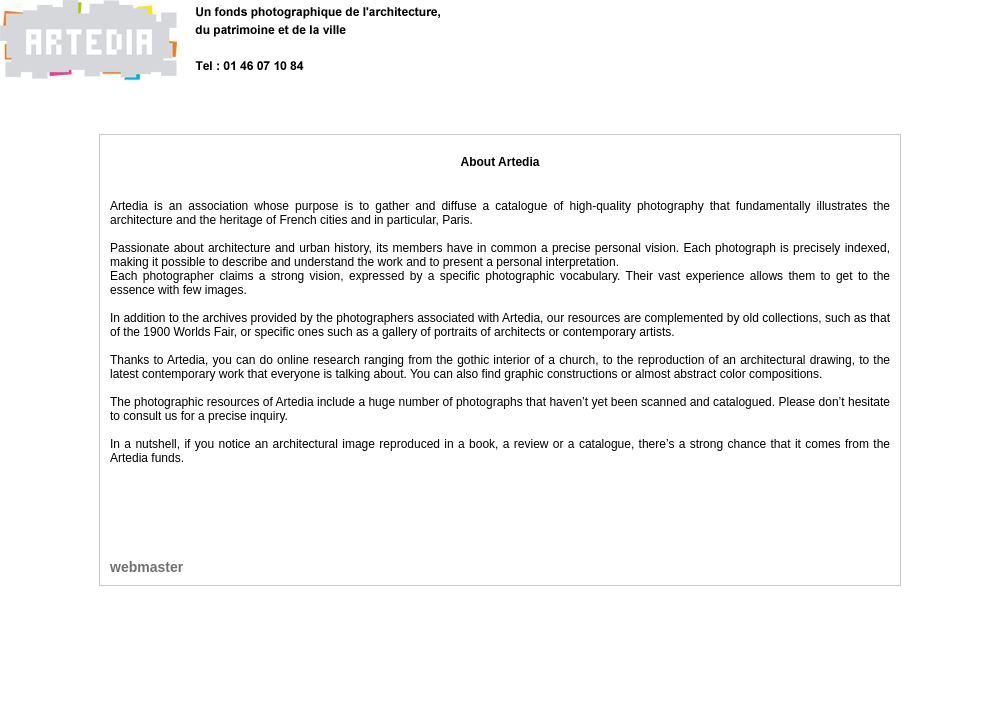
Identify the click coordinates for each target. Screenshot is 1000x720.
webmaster (146, 567)
